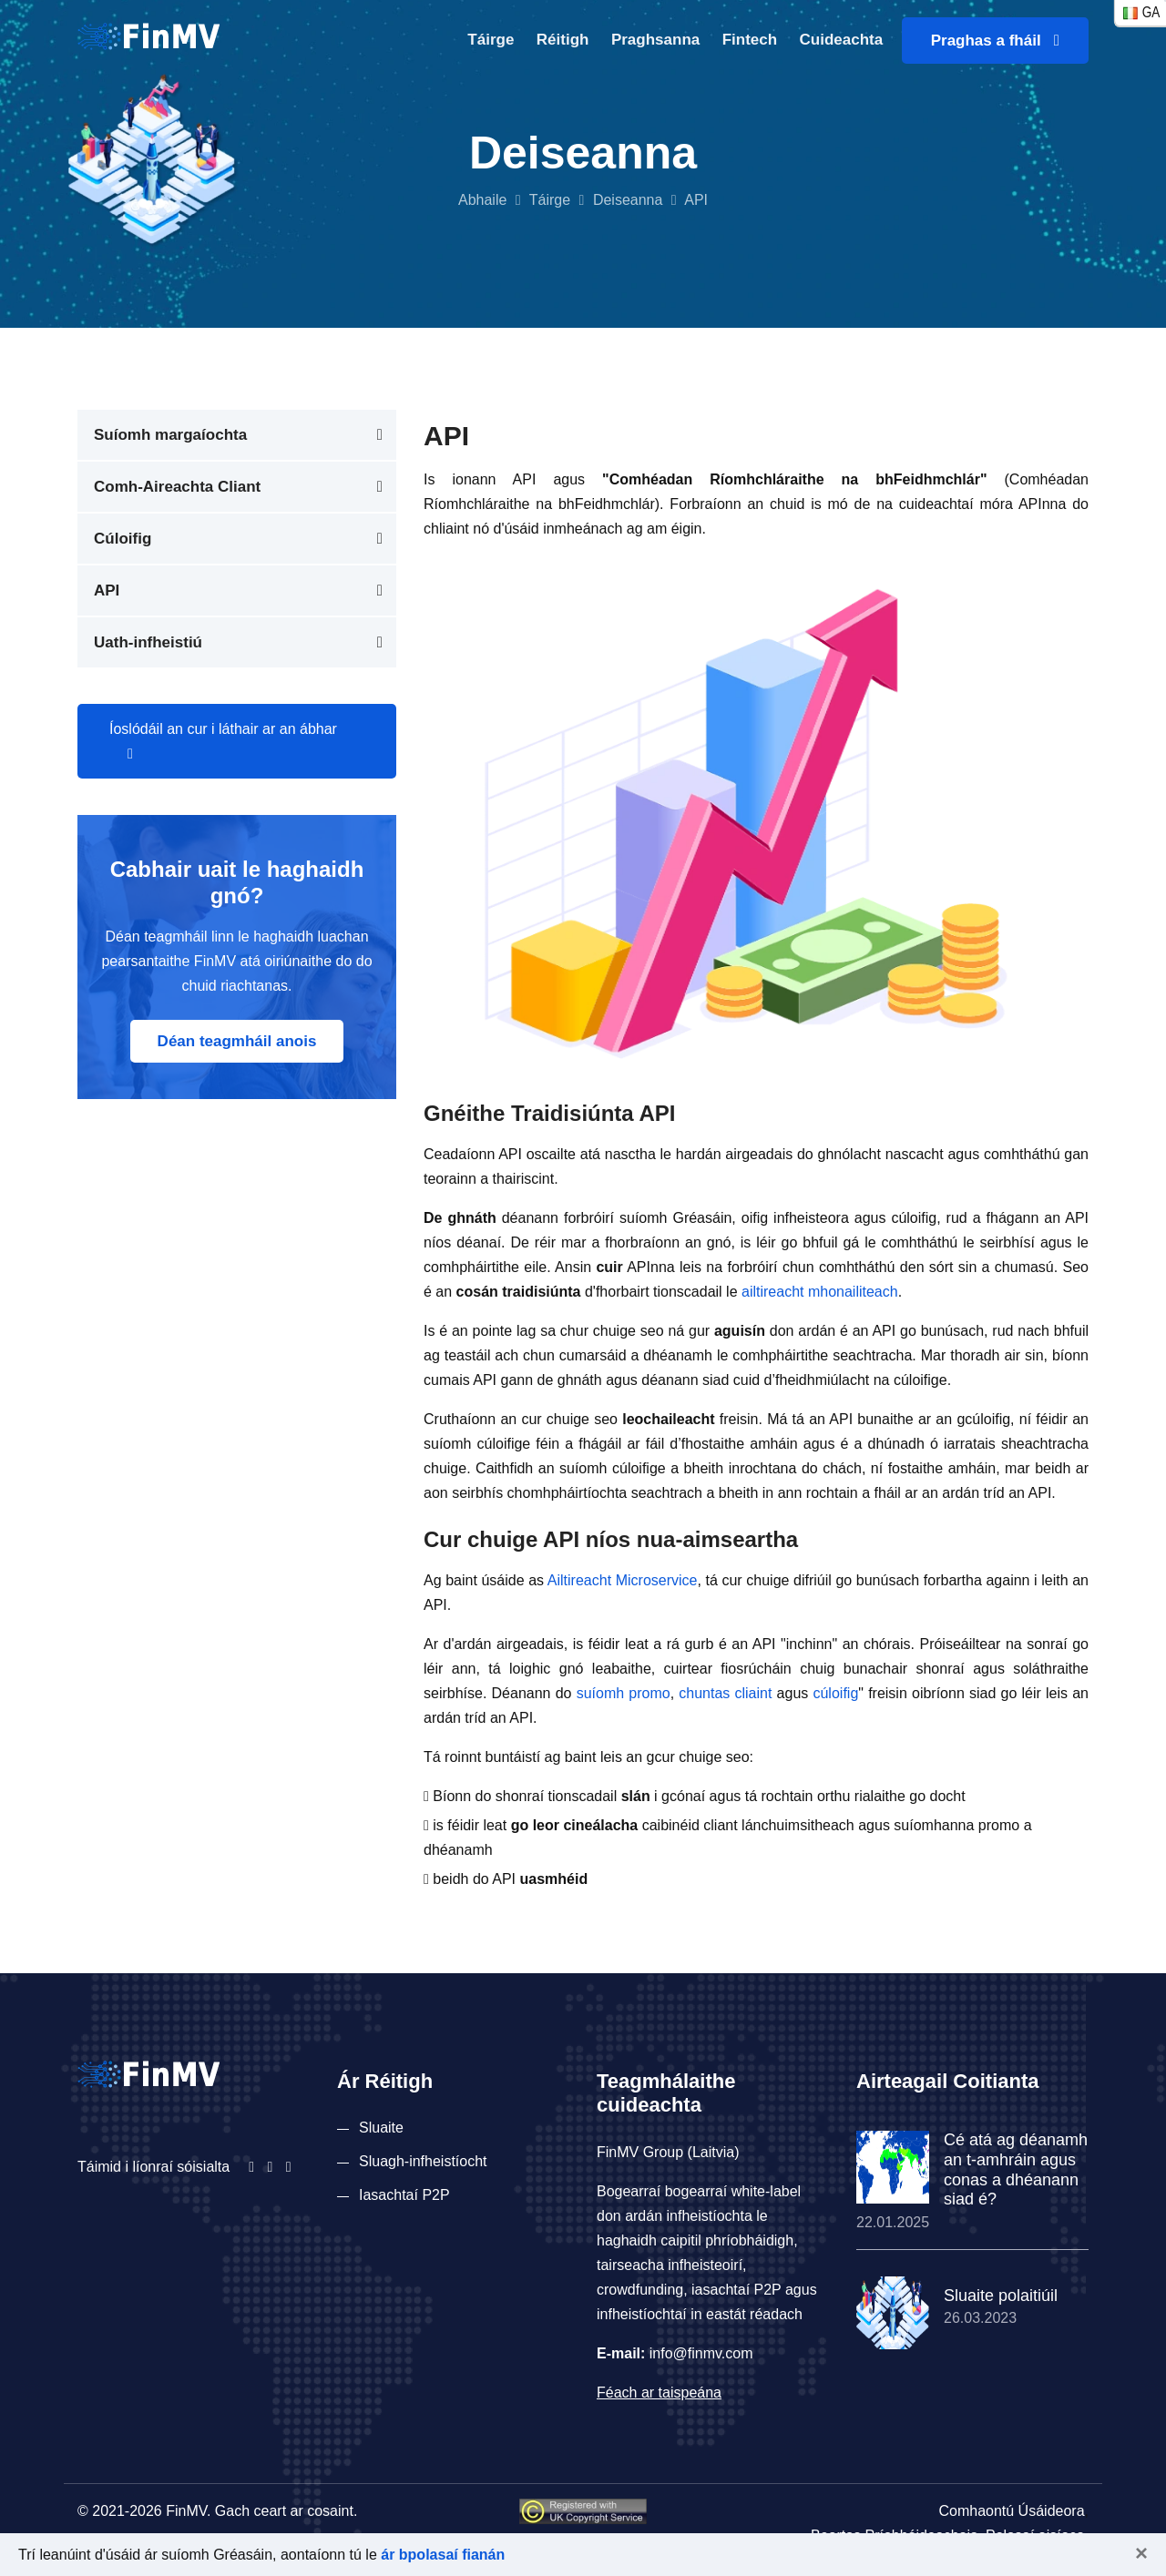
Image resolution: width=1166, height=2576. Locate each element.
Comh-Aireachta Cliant (177, 486)
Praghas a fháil (995, 40)
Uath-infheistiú (148, 642)
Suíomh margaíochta (170, 434)
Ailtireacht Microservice (622, 1580)
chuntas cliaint (725, 1693)
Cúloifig (122, 538)
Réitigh (563, 39)
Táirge (490, 39)
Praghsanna (655, 39)
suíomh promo (623, 1693)
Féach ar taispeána (659, 2392)
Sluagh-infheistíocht (423, 2161)
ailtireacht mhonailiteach (820, 1291)
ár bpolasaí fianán (443, 2554)
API (106, 590)
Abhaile (482, 200)
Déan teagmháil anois (237, 1041)
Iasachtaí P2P (404, 2195)
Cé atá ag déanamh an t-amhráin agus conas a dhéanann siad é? (1016, 2169)
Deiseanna (628, 200)
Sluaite (381, 2127)
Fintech (749, 39)
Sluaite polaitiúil (1001, 2295)
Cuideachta (842, 39)
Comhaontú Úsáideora (1011, 2511)
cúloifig (835, 1693)
